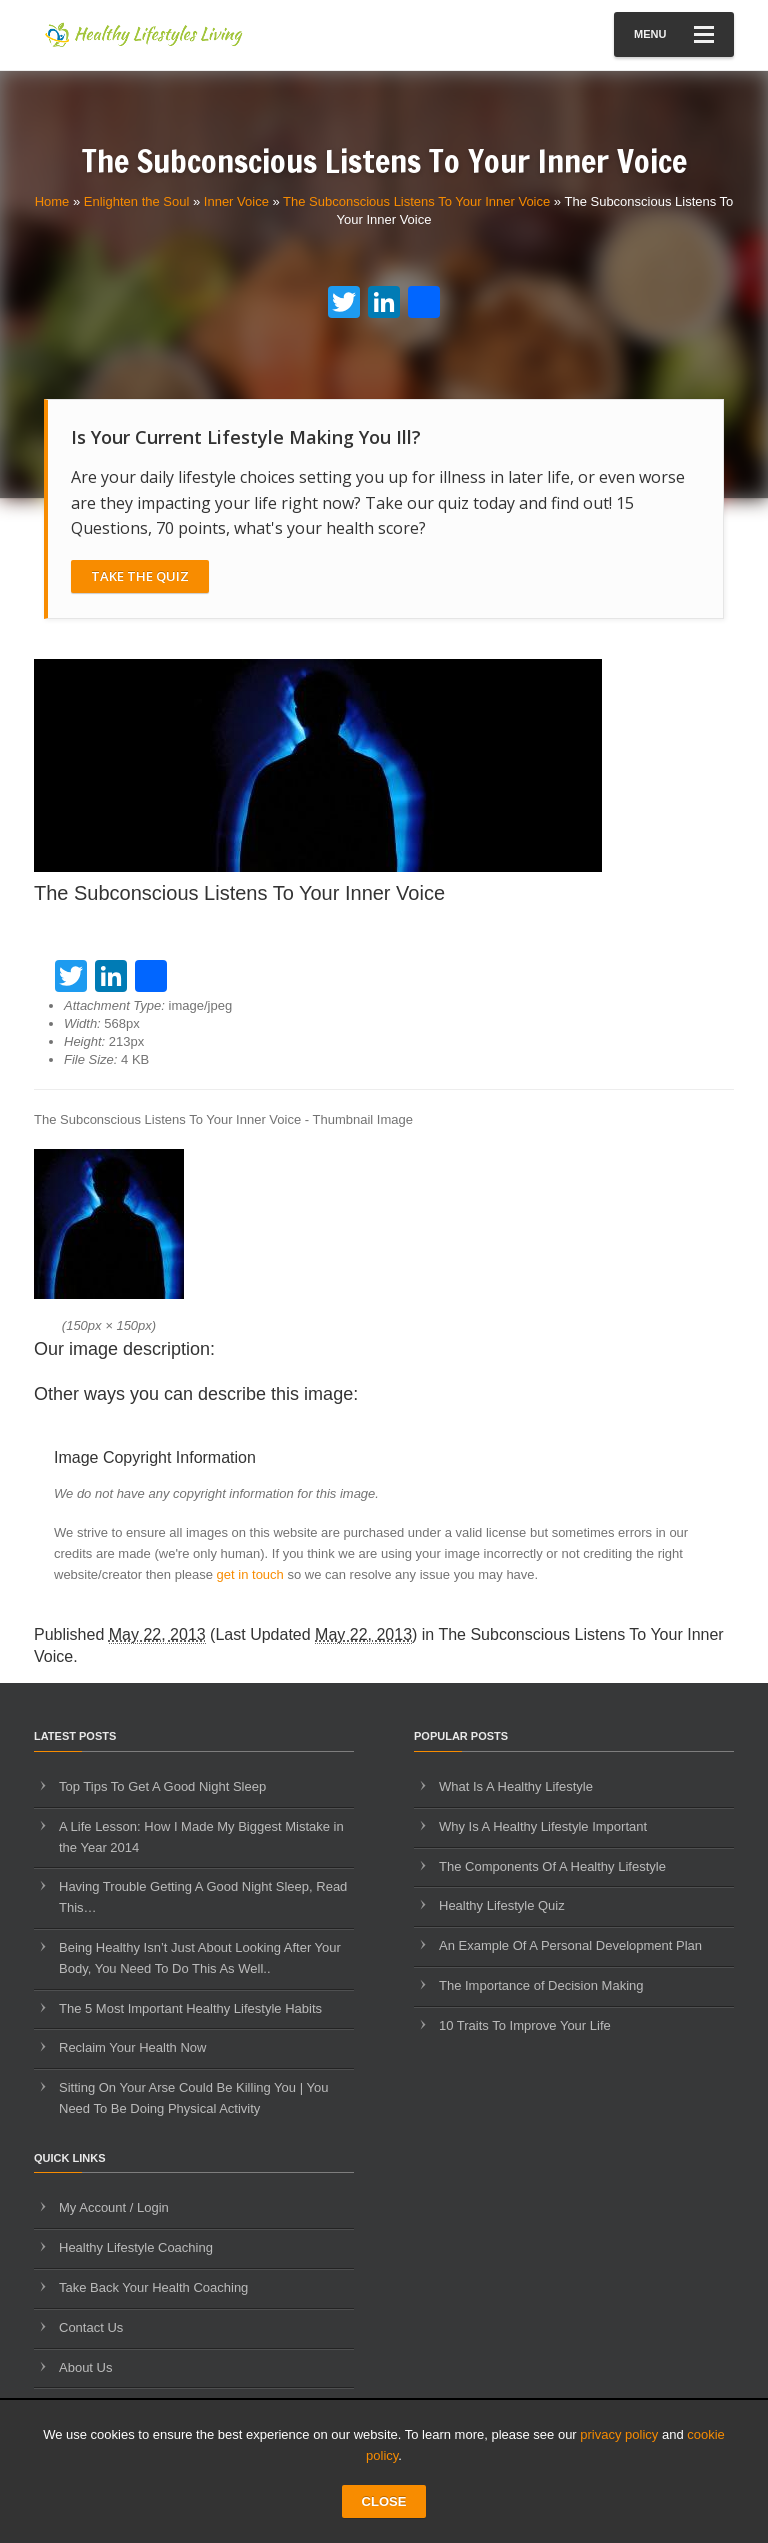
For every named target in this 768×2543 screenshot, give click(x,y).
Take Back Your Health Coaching (153, 2287)
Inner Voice (236, 201)
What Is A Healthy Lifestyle (516, 1786)
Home (52, 201)
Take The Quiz (140, 576)
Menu (674, 34)
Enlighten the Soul (137, 201)
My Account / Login (114, 2207)
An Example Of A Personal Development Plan (570, 1945)
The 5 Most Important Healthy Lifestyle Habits (190, 2008)
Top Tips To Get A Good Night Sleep (162, 1786)
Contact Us (91, 2327)
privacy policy (619, 2434)
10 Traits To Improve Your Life (525, 2025)
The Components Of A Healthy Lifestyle (552, 1866)
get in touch (250, 1574)
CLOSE (384, 2501)
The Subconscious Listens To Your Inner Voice (416, 201)
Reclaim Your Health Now (132, 2047)
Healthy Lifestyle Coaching (136, 2247)
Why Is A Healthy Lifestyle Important (543, 1826)
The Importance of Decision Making (541, 1985)
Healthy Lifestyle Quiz (502, 1905)
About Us (85, 2367)
